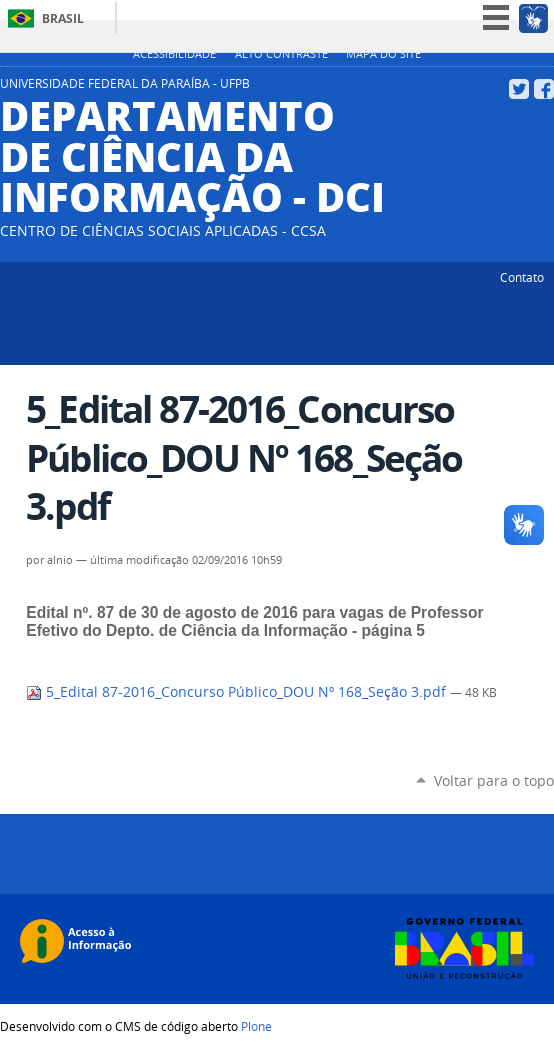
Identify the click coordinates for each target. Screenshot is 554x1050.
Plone (256, 1026)
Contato (522, 277)
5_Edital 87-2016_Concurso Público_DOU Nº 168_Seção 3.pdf (238, 692)
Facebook (544, 89)
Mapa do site (383, 54)
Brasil (63, 18)
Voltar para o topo (494, 780)
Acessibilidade (174, 54)
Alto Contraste (281, 54)
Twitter (519, 89)
